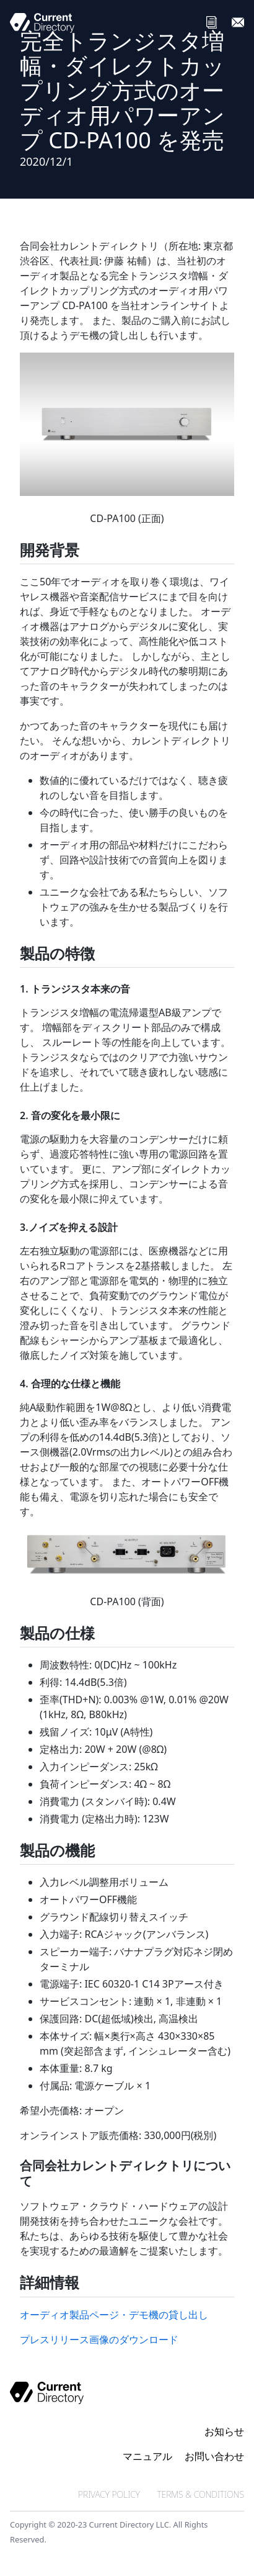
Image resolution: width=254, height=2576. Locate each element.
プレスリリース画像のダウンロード (99, 2339)
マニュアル (147, 2456)
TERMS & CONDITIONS (200, 2494)
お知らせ (224, 2431)
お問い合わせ (214, 2456)
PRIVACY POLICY (109, 2494)
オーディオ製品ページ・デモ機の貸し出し (114, 2315)
